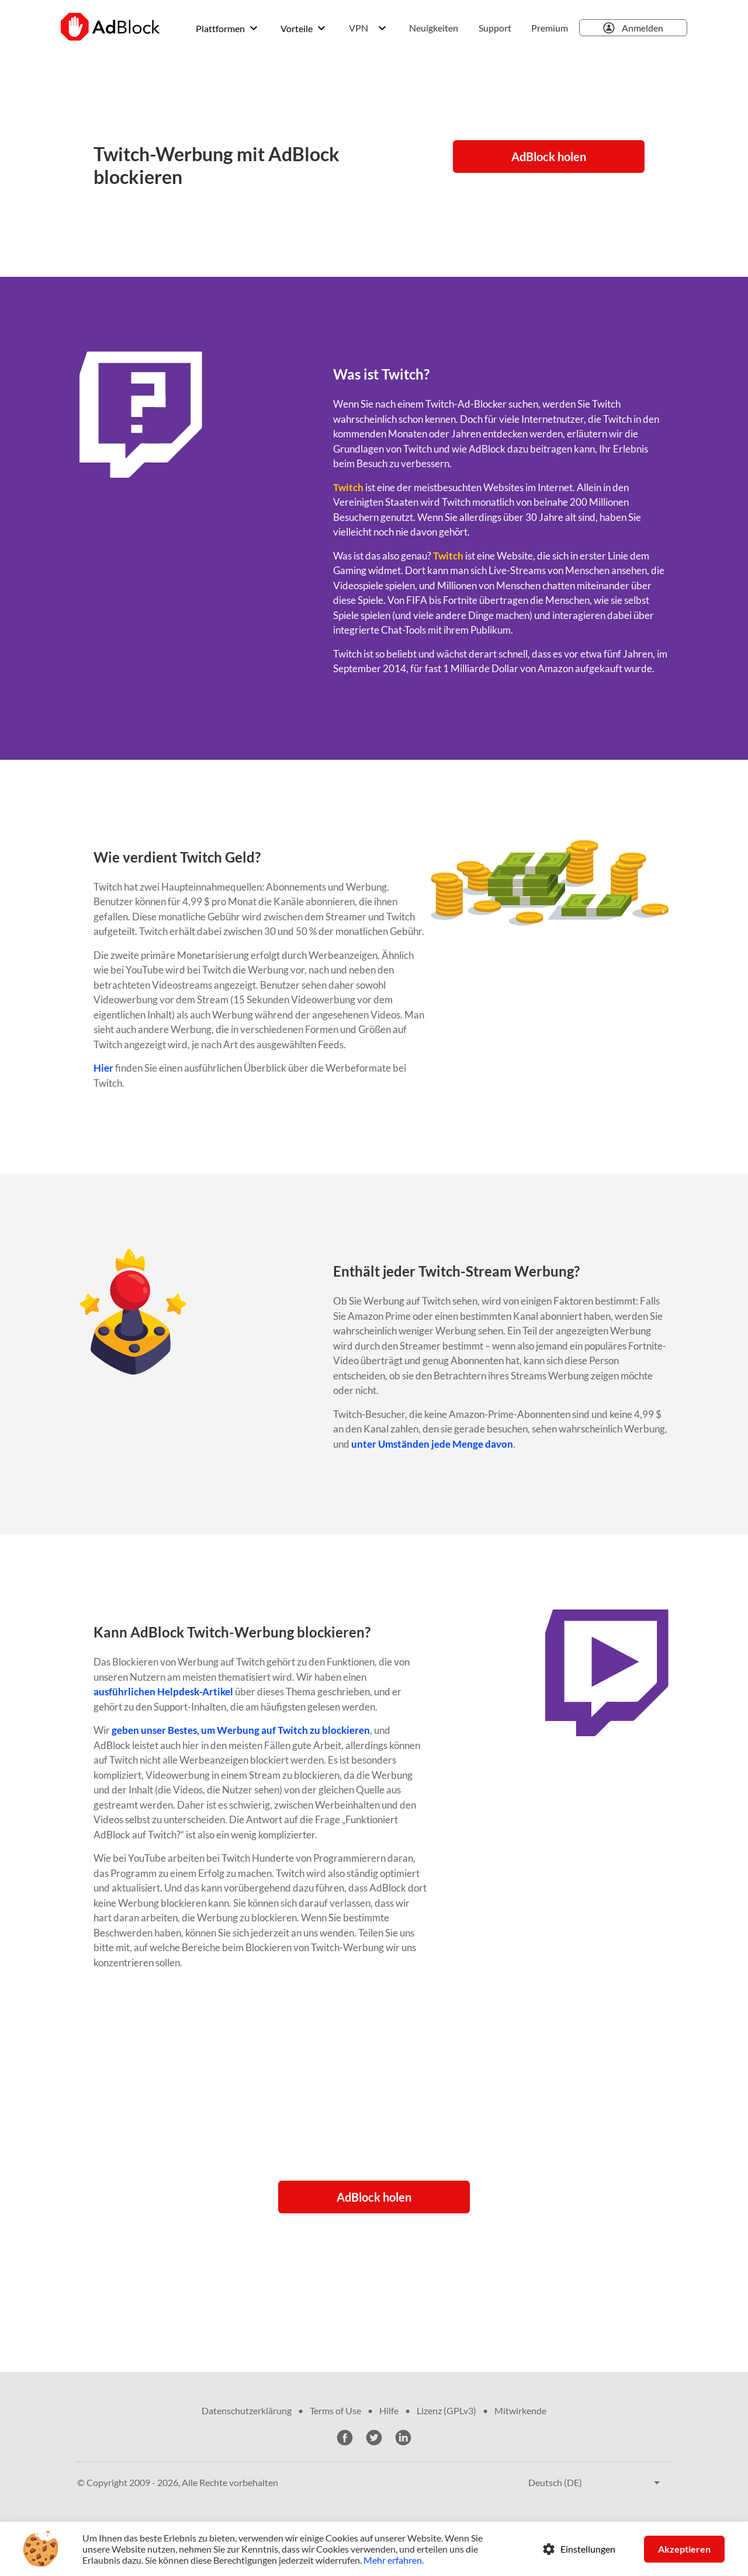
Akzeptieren (684, 2548)
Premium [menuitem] (549, 27)
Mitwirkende (520, 2410)
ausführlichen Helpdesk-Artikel (163, 1691)
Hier (103, 1068)
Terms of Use (335, 2410)
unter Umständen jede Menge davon (432, 1444)
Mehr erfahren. (393, 2559)
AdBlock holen (548, 157)
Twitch (348, 487)
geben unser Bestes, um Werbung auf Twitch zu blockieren (241, 1730)
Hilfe (389, 2410)
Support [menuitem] (495, 27)
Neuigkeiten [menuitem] (433, 27)
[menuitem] (437, 28)
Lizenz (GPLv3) (446, 2410)
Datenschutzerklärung (247, 2410)
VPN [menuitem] (358, 27)
